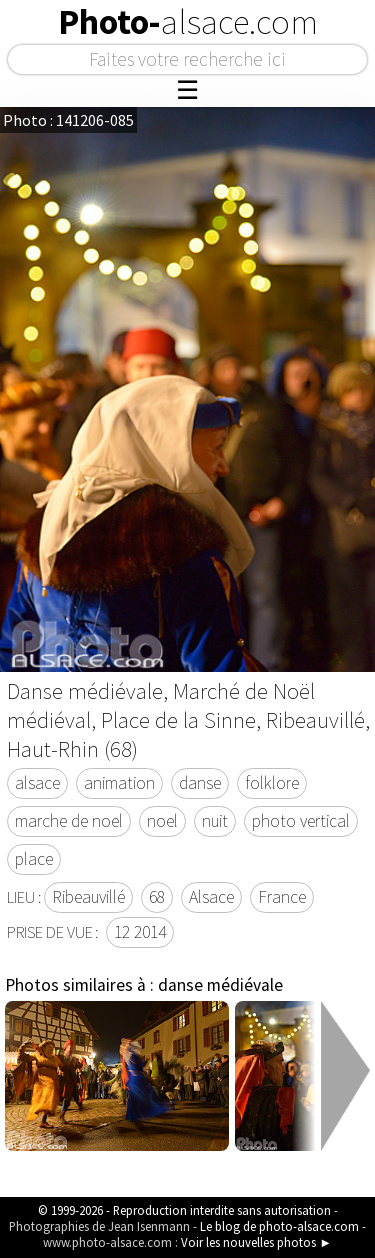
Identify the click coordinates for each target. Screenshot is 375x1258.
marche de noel (69, 821)
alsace (37, 783)
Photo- (188, 22)
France (282, 897)
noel (162, 821)
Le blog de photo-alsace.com (279, 1226)
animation (119, 783)
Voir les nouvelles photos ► (256, 1242)
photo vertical (301, 821)
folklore (272, 783)
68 (157, 897)
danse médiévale (220, 985)
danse (200, 783)
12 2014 (140, 932)
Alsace (211, 897)
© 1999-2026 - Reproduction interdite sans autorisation (184, 1210)
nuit (215, 821)
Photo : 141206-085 (68, 120)
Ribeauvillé (88, 897)
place (34, 859)
